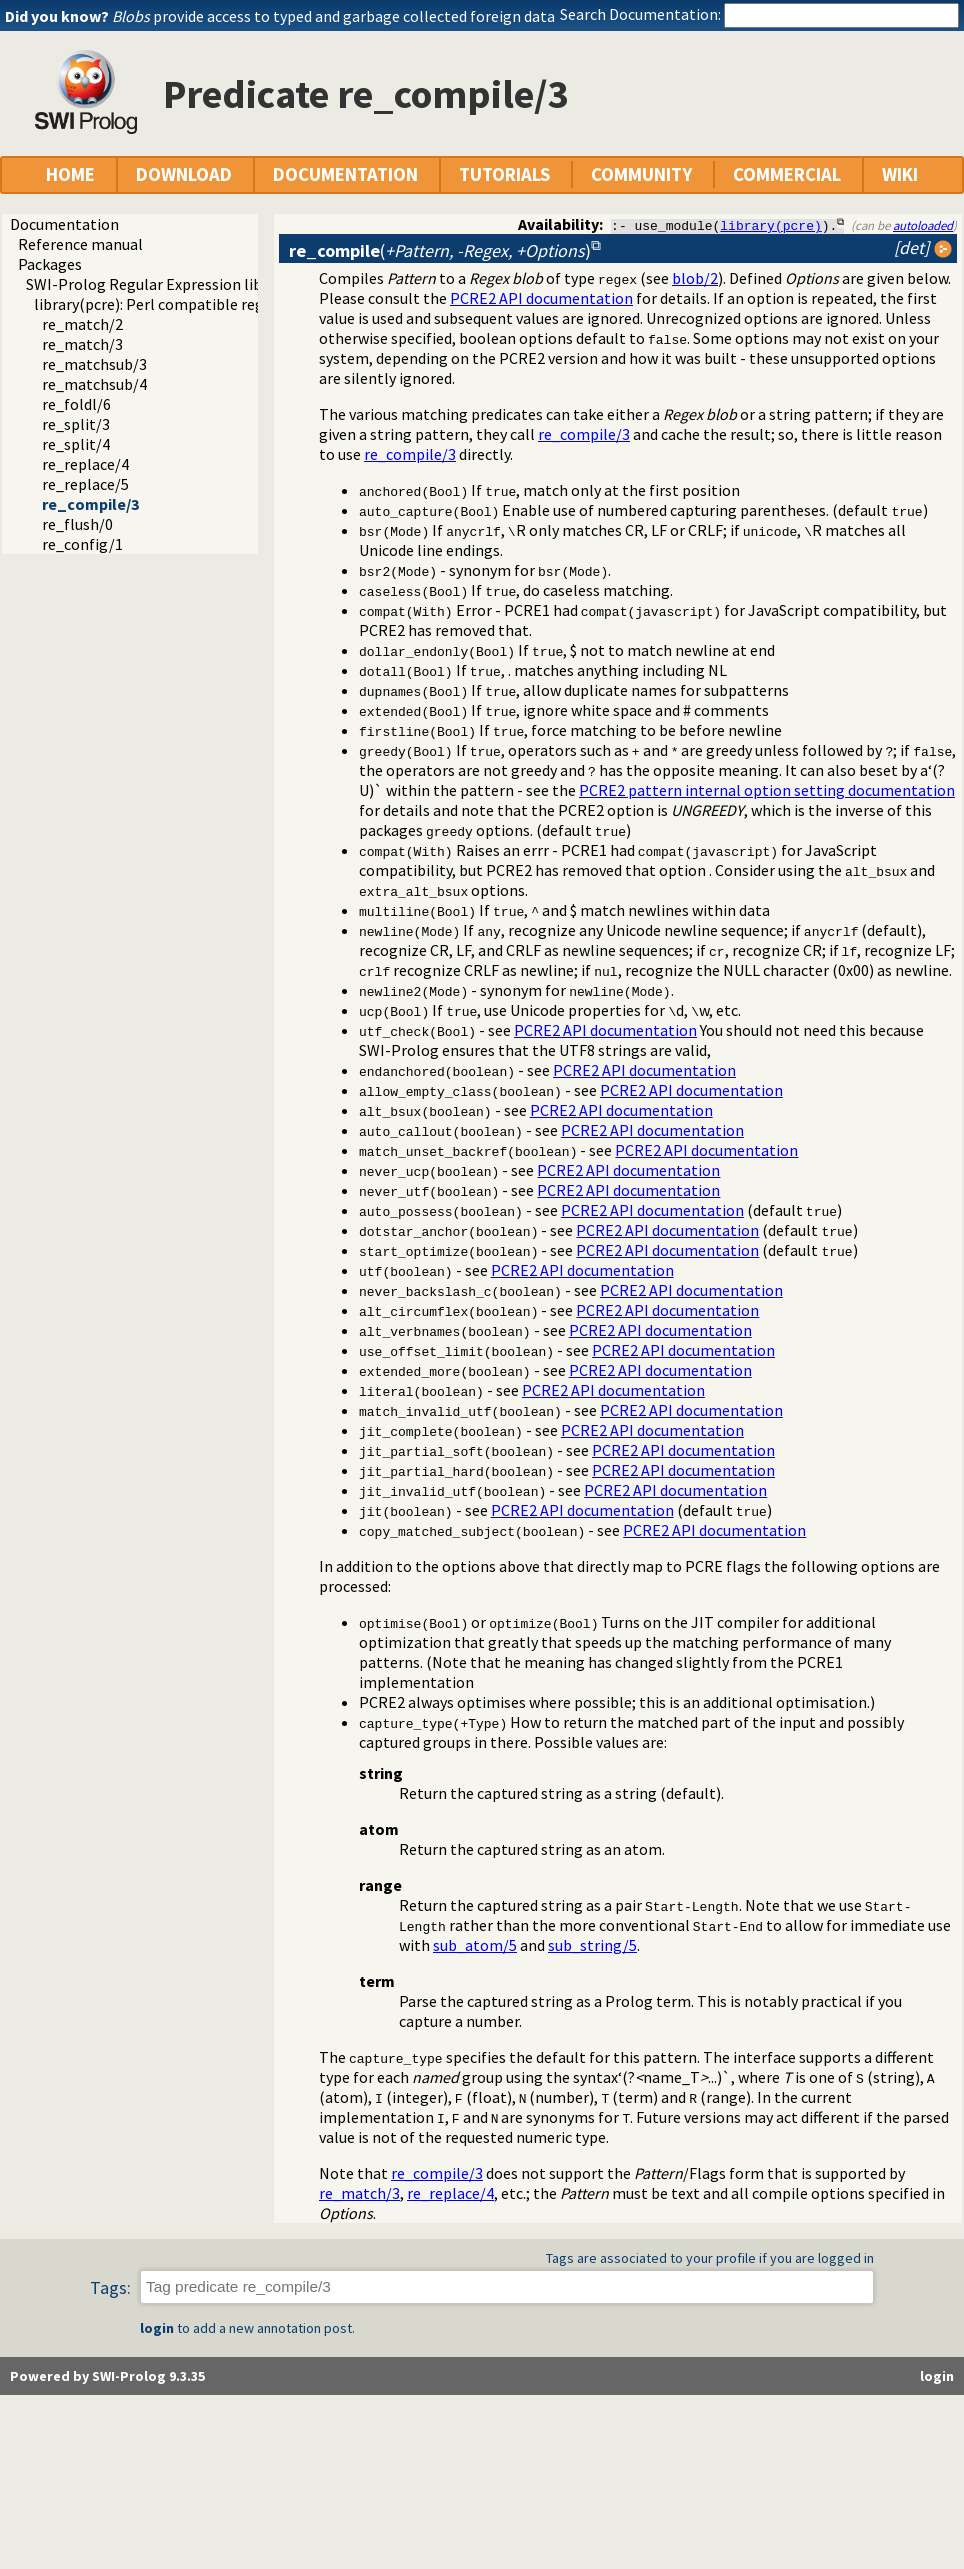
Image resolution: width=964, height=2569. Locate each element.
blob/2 (695, 278)
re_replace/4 (85, 464)
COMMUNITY (641, 174)
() (440, 250)
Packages (50, 264)
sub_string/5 (592, 1945)
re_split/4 (76, 444)
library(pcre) (770, 225)
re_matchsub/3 (94, 364)
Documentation (64, 224)
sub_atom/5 (475, 1945)
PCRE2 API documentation (541, 298)
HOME (70, 174)
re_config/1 (82, 544)
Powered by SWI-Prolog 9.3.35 (107, 2376)
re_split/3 (76, 424)
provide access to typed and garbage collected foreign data (333, 16)
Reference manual (80, 244)
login (157, 2328)
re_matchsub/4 (94, 384)
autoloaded (923, 225)
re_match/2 (82, 324)
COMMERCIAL (787, 174)
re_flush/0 (77, 524)
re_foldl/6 (76, 404)
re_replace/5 (85, 484)
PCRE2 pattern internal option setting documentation (767, 790)
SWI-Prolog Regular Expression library (157, 284)
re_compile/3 (90, 504)
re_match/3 (82, 344)
